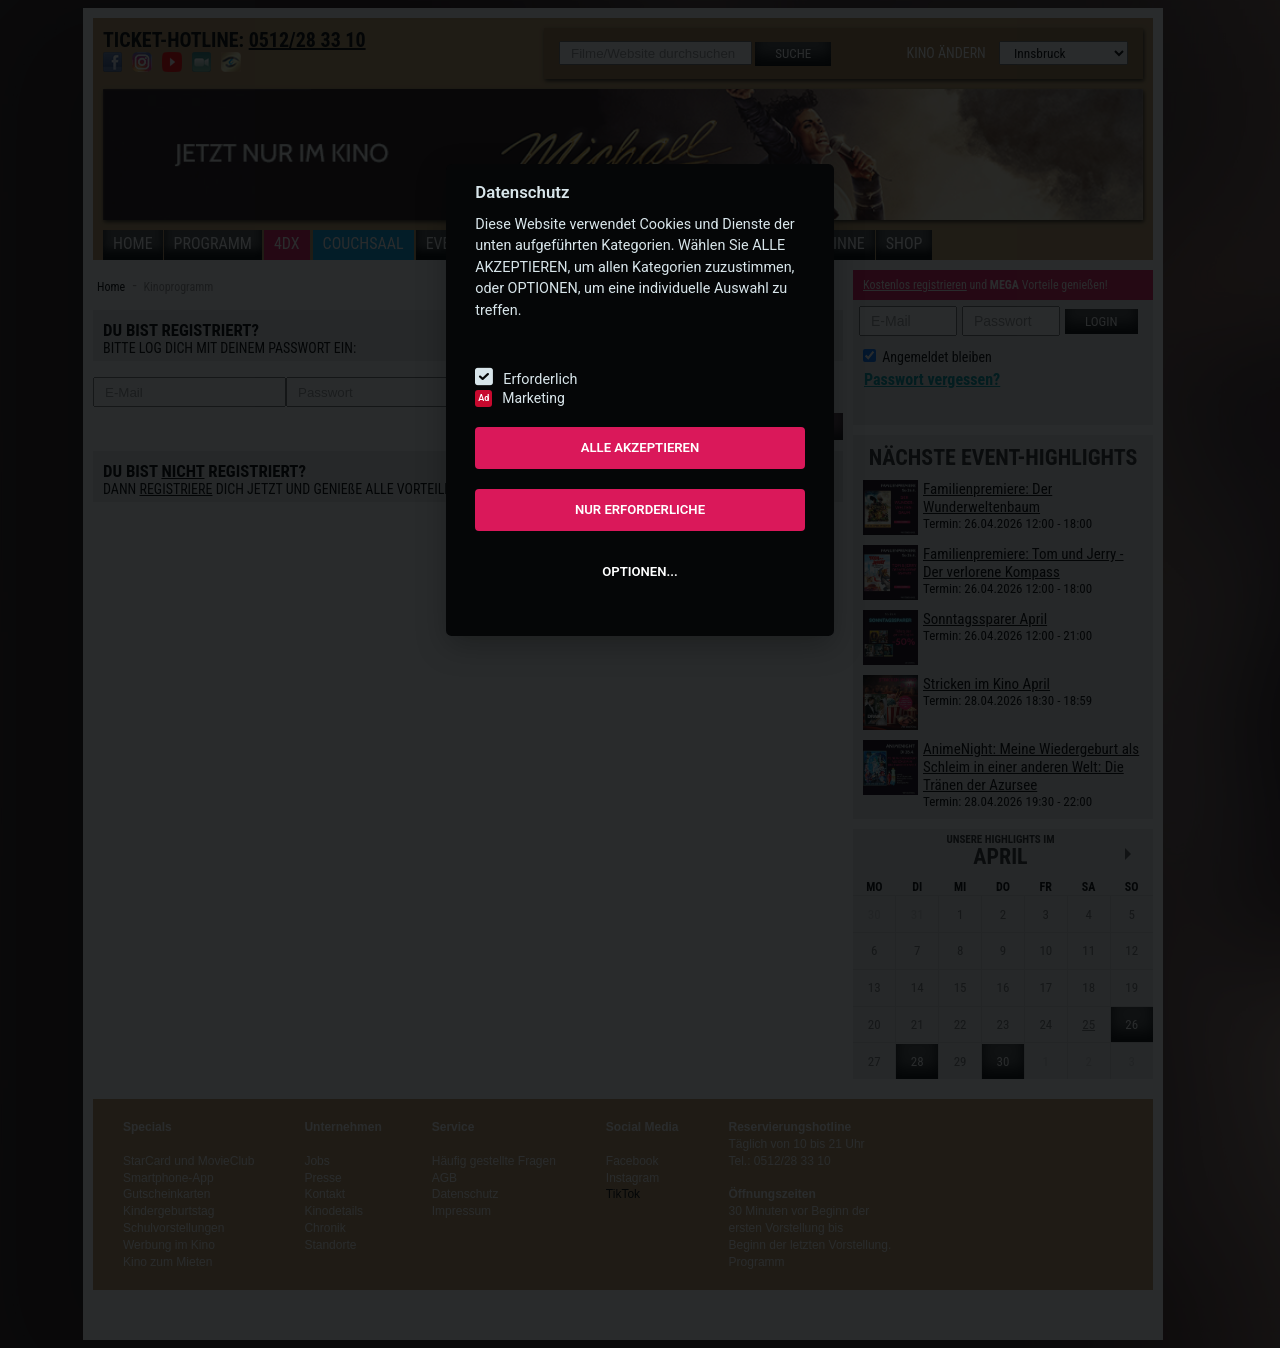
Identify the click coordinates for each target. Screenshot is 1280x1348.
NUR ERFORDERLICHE (640, 509)
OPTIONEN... (639, 571)
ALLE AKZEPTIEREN (640, 447)
